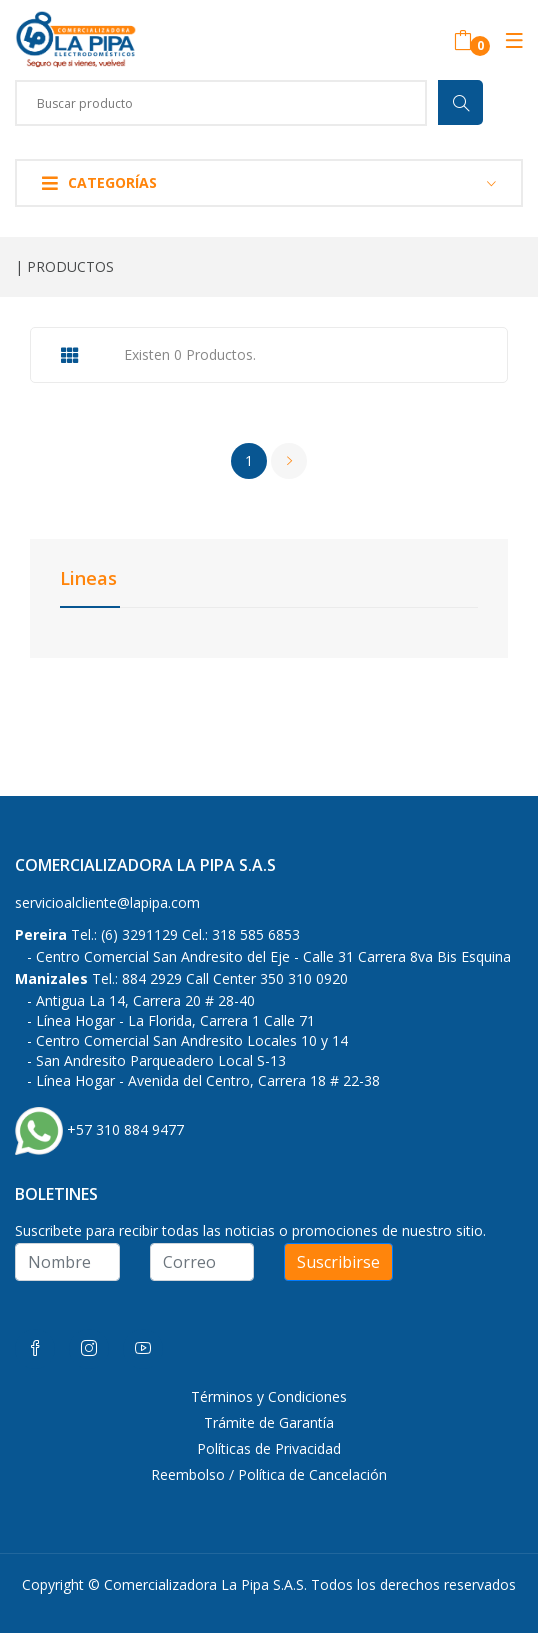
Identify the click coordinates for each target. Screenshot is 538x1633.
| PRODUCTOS (64, 266)
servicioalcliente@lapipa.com (107, 902)
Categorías (99, 182)
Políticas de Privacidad (269, 1448)
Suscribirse (338, 1262)
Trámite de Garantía (269, 1422)
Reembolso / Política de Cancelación (269, 1474)
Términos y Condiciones (269, 1396)
